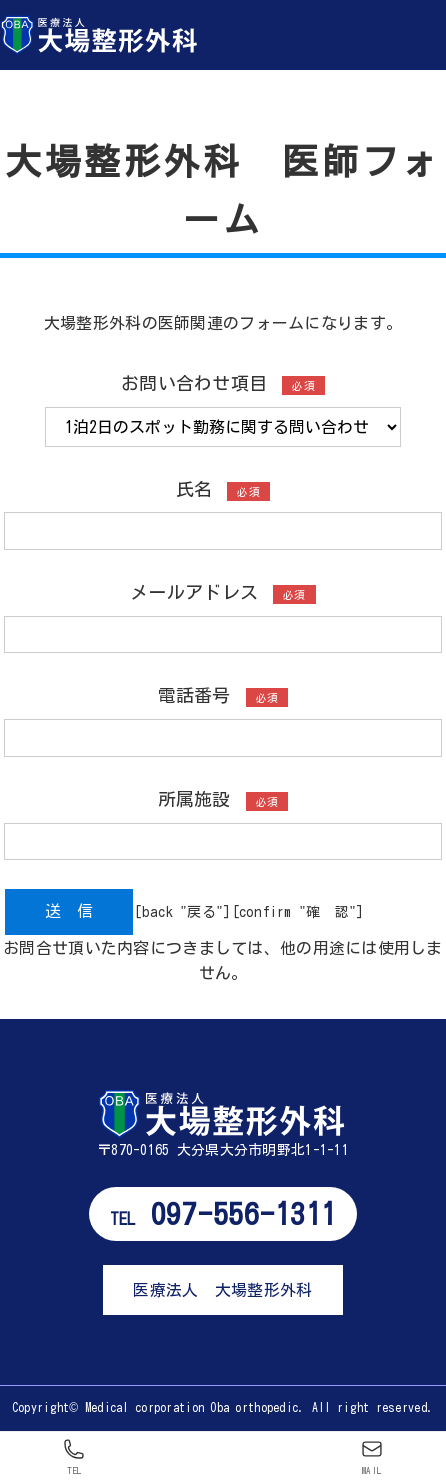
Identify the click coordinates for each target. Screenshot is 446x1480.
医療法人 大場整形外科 (222, 1290)
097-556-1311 (223, 1214)
